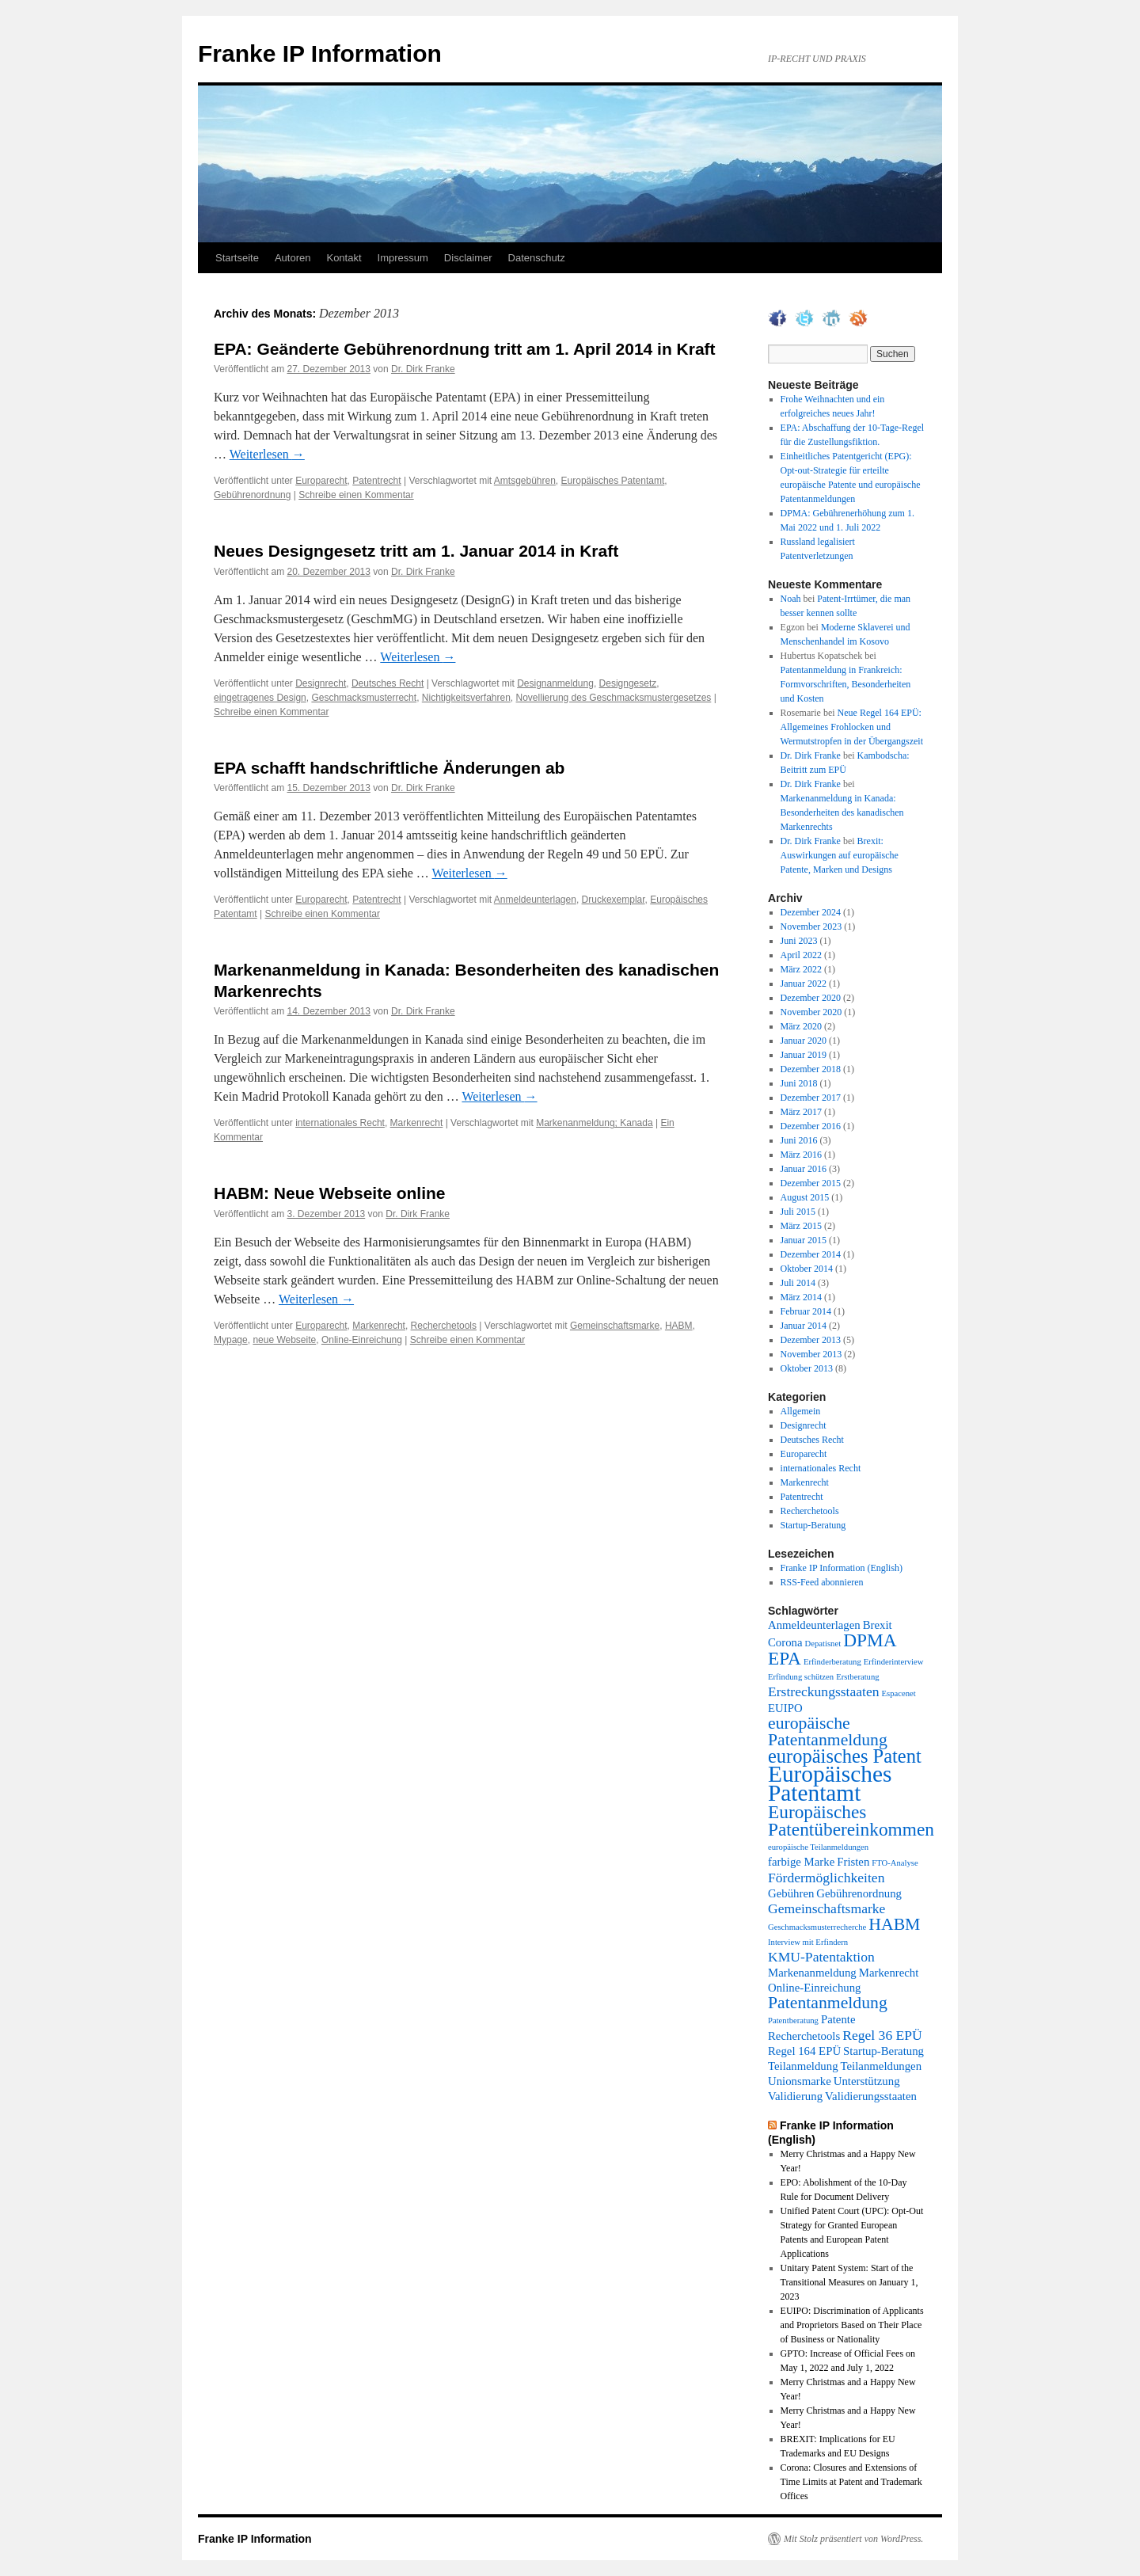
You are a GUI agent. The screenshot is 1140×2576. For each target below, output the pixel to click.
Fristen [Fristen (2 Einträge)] (853, 1861)
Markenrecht (416, 1122)
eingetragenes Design (260, 697)
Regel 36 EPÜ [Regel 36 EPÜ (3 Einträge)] (882, 2035)
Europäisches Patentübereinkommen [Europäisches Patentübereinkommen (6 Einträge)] (851, 1821)
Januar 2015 (803, 1240)
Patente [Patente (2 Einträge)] (838, 2019)
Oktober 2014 (807, 1268)
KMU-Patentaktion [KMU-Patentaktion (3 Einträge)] (821, 1957)
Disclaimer (468, 258)
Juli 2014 (798, 1282)
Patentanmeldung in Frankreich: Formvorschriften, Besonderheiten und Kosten (846, 684)
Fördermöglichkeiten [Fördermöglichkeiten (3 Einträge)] (826, 1877)
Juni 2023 (799, 940)
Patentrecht (376, 480)
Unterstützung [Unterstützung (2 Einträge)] (867, 2081)
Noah (791, 598)
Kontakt (343, 258)
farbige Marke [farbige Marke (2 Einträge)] (801, 1861)
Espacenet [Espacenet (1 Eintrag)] (899, 1693)
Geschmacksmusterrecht (363, 697)
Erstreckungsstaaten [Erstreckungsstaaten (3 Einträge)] (824, 1691)
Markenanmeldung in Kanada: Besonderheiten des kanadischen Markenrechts (842, 812)
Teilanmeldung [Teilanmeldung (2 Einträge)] (803, 2066)
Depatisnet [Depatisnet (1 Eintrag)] (823, 1643)
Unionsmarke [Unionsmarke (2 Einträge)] (799, 2081)
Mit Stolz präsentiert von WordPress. (853, 2538)
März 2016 (801, 1154)
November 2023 (811, 926)
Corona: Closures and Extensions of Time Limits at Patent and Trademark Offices (851, 2482)
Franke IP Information (320, 53)
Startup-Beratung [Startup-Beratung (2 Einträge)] (883, 2051)
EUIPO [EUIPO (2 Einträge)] (785, 1708)
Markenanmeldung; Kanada (594, 1122)
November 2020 (811, 1012)
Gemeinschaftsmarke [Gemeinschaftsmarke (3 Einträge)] (826, 1908)
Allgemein (801, 1411)
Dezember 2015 (811, 1183)
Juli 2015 (798, 1211)
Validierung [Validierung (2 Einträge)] (795, 2096)
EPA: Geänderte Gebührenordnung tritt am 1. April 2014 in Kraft (465, 349)
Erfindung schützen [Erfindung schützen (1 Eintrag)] (801, 1676)
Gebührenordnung (252, 494)
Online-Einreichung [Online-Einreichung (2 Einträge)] (814, 1987)
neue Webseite (284, 1339)
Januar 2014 (803, 1325)
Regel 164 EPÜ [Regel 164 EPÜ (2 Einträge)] (804, 2051)
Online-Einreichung (361, 1339)
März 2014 (801, 1297)
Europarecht (321, 480)
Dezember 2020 (811, 997)
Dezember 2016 (811, 1126)
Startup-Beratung (813, 1525)
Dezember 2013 (811, 1339)
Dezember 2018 (811, 1069)
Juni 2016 (799, 1140)
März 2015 (801, 1225)
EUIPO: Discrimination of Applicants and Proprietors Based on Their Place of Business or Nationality (852, 2325)
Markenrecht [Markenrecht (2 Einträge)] (889, 1972)
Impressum (403, 258)
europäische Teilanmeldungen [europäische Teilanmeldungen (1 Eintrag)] (818, 1847)
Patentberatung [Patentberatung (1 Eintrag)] (793, 2020)
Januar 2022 (803, 983)
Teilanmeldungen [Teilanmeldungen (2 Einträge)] (881, 2066)
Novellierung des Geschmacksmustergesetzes (614, 697)
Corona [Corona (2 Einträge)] (785, 1642)
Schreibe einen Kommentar (355, 494)
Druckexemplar (613, 899)
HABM (679, 1325)
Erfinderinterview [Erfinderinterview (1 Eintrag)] (894, 1661)
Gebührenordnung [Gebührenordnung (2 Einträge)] (859, 1893)
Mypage (231, 1339)
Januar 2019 (803, 1054)
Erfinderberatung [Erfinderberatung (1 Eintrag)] (832, 1661)
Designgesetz (628, 683)
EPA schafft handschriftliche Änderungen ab (389, 768)
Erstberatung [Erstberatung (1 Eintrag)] (857, 1676)
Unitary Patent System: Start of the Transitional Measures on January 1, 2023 (849, 2282)
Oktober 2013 (807, 1368)
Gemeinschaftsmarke (614, 1325)
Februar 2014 (806, 1311)
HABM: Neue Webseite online (329, 1193)
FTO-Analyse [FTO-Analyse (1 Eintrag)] (895, 1863)
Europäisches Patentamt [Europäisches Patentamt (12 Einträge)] (829, 1783)
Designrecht (320, 683)
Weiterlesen (267, 454)
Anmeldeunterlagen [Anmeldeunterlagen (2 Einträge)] (814, 1625)
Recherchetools (444, 1325)
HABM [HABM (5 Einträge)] (894, 1924)
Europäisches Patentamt (613, 480)
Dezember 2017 (811, 1097)
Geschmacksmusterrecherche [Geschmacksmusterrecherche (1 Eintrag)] (817, 1927)
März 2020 (801, 1026)
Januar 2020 (803, 1040)
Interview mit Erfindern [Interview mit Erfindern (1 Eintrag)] (808, 1942)
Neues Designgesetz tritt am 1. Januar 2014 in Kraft (416, 551)
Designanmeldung (555, 683)
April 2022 (801, 955)
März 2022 (801, 969)
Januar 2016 (803, 1168)
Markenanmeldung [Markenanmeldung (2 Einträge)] (812, 1972)
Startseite (237, 258)
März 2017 (801, 1111)
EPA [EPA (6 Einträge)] (784, 1658)
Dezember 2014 (811, 1254)
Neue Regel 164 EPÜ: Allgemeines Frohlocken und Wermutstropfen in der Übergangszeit (852, 727)
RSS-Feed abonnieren (822, 1582)
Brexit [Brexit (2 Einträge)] (877, 1625)
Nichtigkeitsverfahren (466, 697)
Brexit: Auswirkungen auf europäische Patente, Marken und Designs (840, 855)
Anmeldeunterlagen (535, 899)
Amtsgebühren (525, 480)
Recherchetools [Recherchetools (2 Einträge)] (804, 2036)
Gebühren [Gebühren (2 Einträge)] (791, 1893)
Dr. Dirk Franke (423, 369)
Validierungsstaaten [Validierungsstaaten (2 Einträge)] (871, 2096)
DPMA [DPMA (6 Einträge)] (869, 1640)
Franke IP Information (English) (842, 1567)
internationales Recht (340, 1122)
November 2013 (811, 1354)
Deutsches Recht (388, 683)
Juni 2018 (799, 1083)
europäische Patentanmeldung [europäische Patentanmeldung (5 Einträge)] (827, 1731)
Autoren (293, 258)
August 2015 (805, 1197)
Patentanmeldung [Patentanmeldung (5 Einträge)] (827, 2002)
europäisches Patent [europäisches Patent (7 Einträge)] (845, 1756)
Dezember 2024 (811, 912)
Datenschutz (536, 258)
